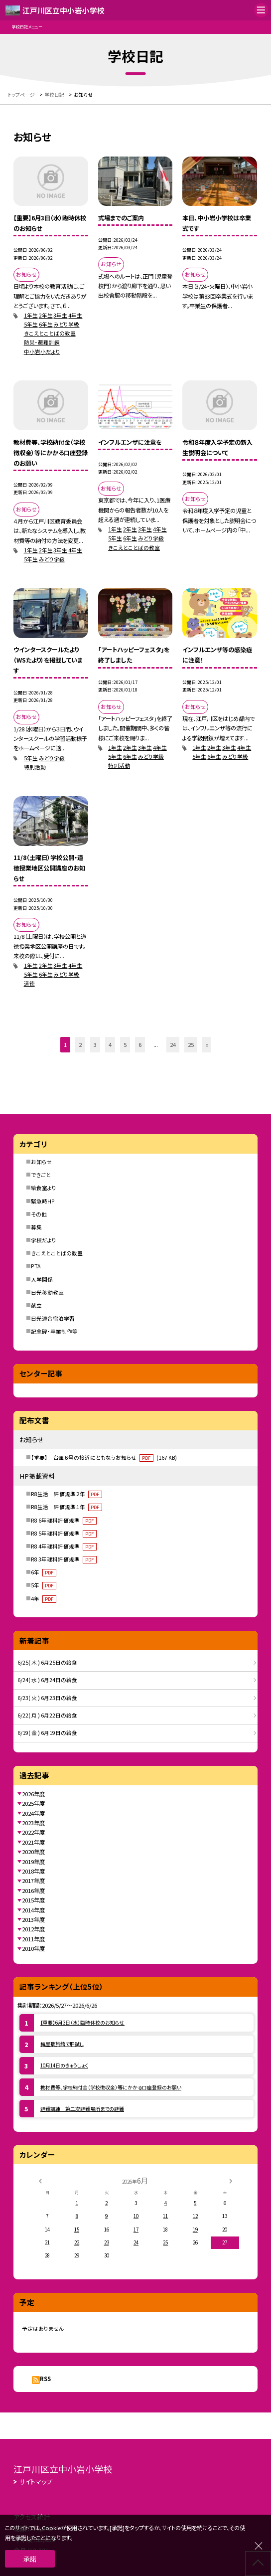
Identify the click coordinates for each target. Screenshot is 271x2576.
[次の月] (230, 2180)
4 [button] (110, 1044)
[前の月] (39, 2180)
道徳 (29, 983)
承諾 (29, 2559)
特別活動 (35, 767)
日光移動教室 (47, 1292)
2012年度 (33, 1929)
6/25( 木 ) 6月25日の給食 (47, 1662)
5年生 (31, 324)
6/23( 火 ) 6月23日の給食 (47, 1698)
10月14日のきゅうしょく (64, 2065)
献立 (36, 1305)
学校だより (43, 1240)
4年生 (75, 315)
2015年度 (33, 1900)
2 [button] (80, 1044)
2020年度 (33, 1852)
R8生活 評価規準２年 (66, 1494)
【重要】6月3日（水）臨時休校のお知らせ (82, 2022)
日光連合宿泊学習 (53, 1318)
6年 (43, 1572)
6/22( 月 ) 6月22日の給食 (47, 1715)
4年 (43, 1598)
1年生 (31, 315)
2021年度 (33, 1842)
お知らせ (41, 1162)
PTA (35, 1266)
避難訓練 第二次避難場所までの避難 (82, 2108)
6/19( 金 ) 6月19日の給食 (47, 1732)
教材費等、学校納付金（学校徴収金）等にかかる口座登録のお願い (110, 2087)
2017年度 (33, 1881)
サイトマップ (35, 2481)
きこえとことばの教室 (50, 333)
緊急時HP (43, 1201)
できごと (41, 1175)
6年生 (46, 324)
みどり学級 (66, 324)
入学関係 (42, 1279)
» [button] (207, 1044)
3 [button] (95, 1044)
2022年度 (33, 1832)
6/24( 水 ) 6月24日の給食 (47, 1680)
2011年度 (33, 1939)
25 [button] (191, 1044)
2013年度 (33, 1919)
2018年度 (33, 1871)
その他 (39, 1214)
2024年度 (33, 1813)
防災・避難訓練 (42, 342)
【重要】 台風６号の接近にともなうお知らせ (103, 1457)
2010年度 (33, 1948)
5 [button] (125, 1044)
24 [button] (173, 1044)
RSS (45, 2379)
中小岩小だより (42, 351)
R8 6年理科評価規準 (63, 1520)
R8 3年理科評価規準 (63, 1559)
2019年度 (33, 1862)
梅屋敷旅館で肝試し (62, 2044)
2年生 (46, 315)
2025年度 (33, 1803)
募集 (36, 1227)
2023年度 (33, 1823)
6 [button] (139, 1044)
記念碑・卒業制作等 (54, 1331)
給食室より (43, 1188)
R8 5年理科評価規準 (63, 1533)
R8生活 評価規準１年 (66, 1507)
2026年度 (33, 1794)
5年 (43, 1585)
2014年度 (33, 1910)
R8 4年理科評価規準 (63, 1546)
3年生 (60, 315)
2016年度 (33, 1890)
